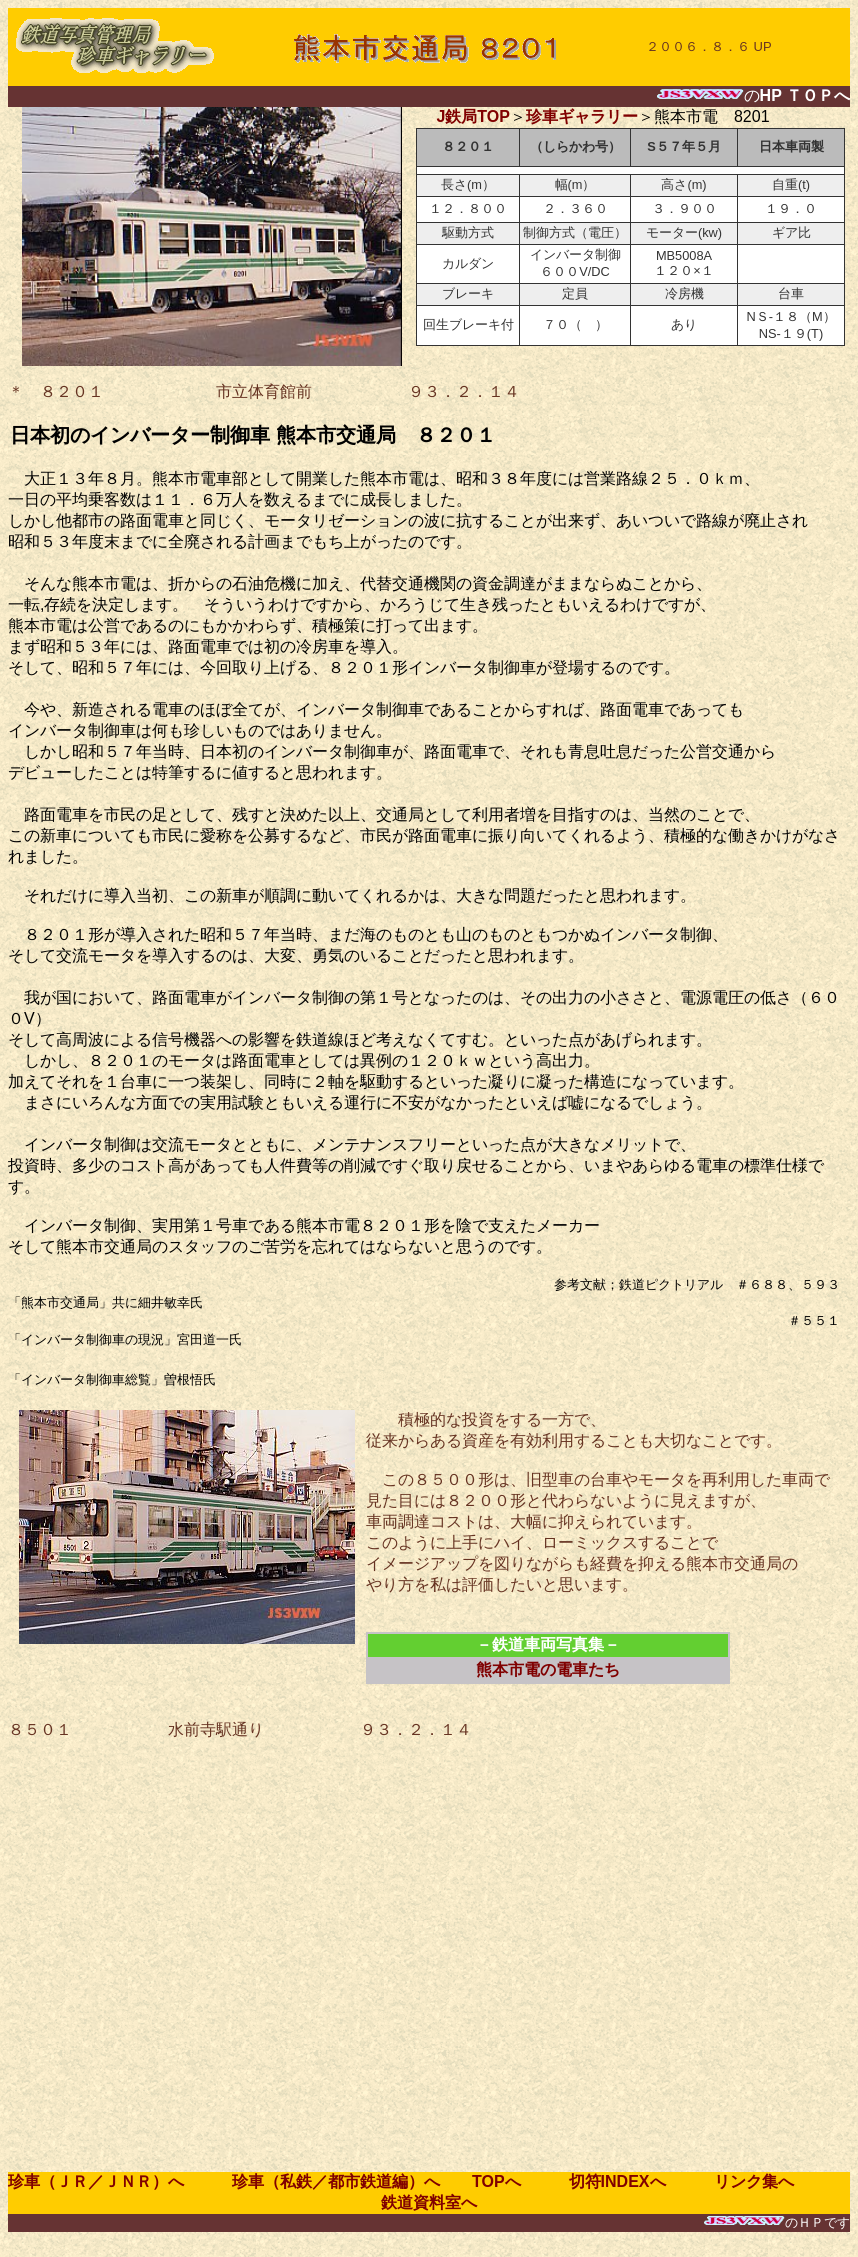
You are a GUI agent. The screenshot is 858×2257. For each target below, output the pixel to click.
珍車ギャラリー (582, 116)
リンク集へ (746, 2181)
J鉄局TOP (473, 116)
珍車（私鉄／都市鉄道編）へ (320, 2181)
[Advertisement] (215, 1956)
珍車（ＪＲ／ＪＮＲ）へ (104, 2181)
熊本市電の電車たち (548, 1669)
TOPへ (496, 2181)
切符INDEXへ (625, 2181)
